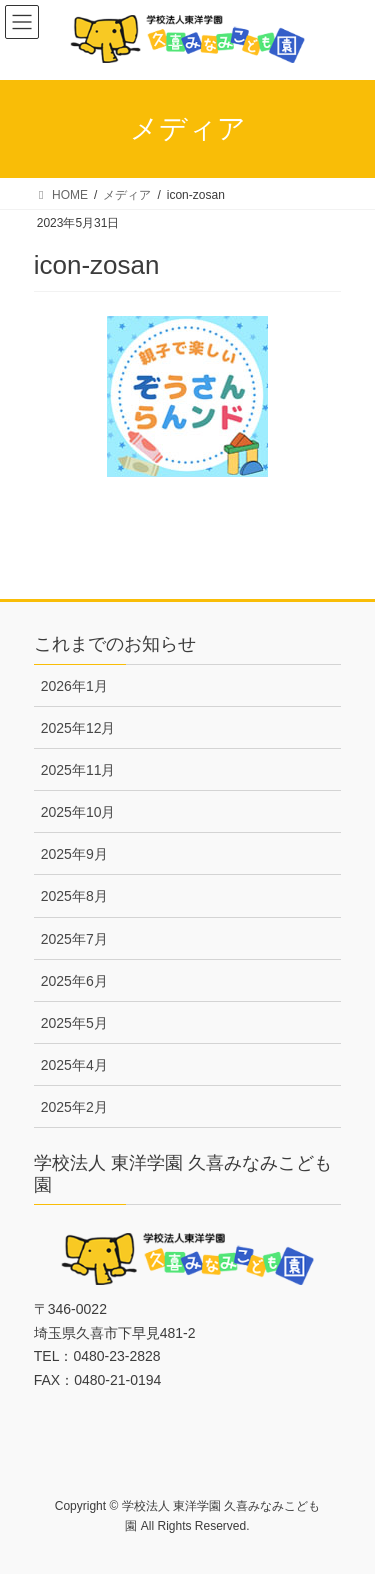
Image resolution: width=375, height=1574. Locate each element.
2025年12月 (78, 728)
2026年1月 (74, 686)
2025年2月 (74, 1107)
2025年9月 (74, 854)
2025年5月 (74, 1023)
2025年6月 (74, 981)
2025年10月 (78, 812)
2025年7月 (74, 939)
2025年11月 (78, 770)
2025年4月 (74, 1065)
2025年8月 (74, 896)
